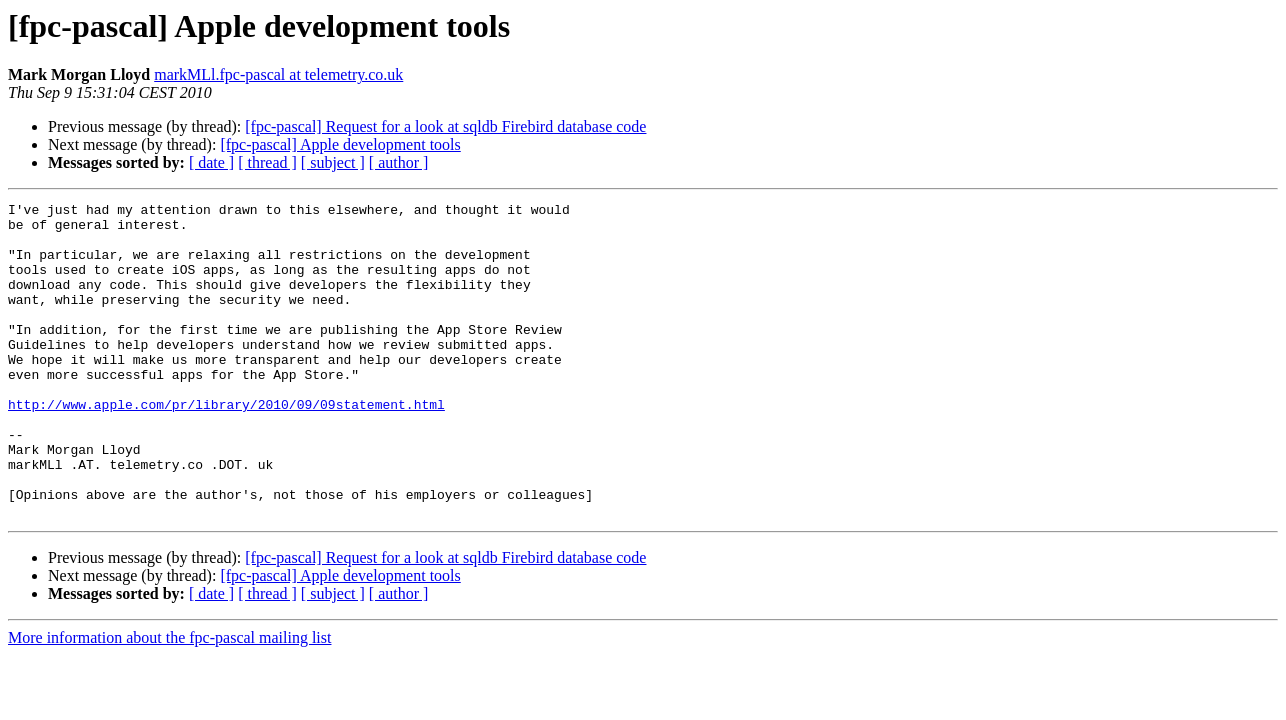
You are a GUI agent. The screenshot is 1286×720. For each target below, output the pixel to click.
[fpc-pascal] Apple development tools (340, 144)
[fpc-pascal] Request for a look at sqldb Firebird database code (445, 126)
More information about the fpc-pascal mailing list (169, 700)
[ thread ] (267, 162)
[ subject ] (333, 162)
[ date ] (211, 162)
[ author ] (399, 162)
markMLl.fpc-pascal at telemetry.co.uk (278, 74)
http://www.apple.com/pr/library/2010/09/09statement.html (226, 446)
